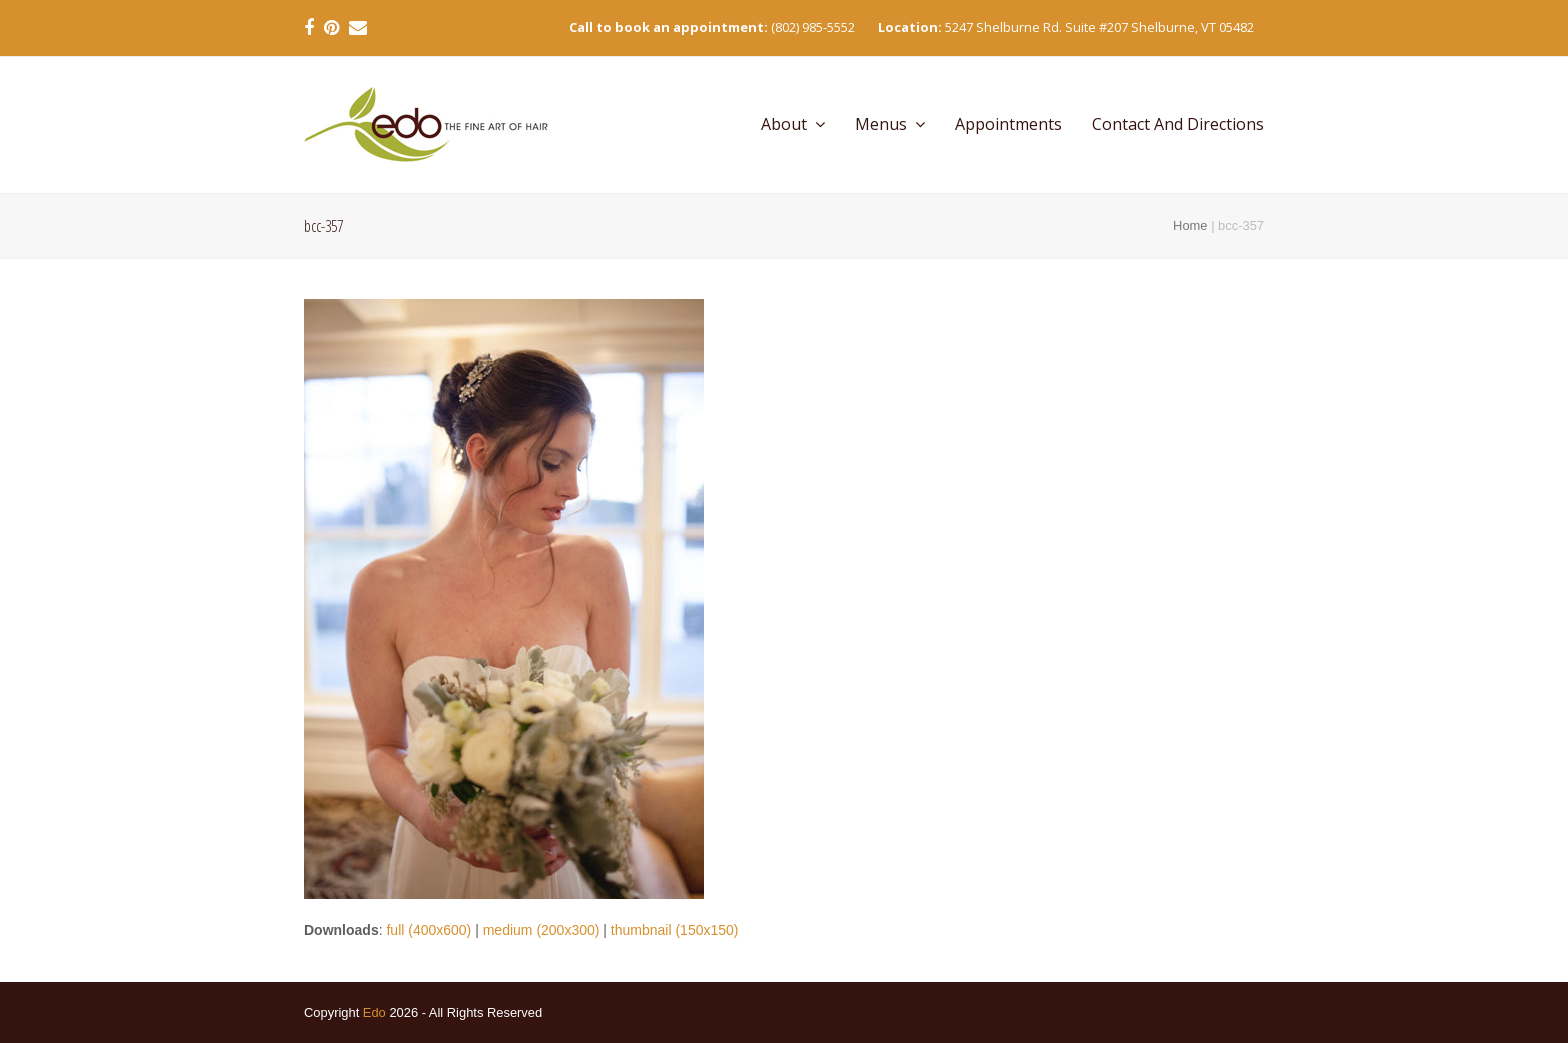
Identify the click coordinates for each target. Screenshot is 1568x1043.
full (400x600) (428, 930)
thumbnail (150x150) (675, 930)
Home (1190, 225)
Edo (374, 1012)
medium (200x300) (541, 930)
